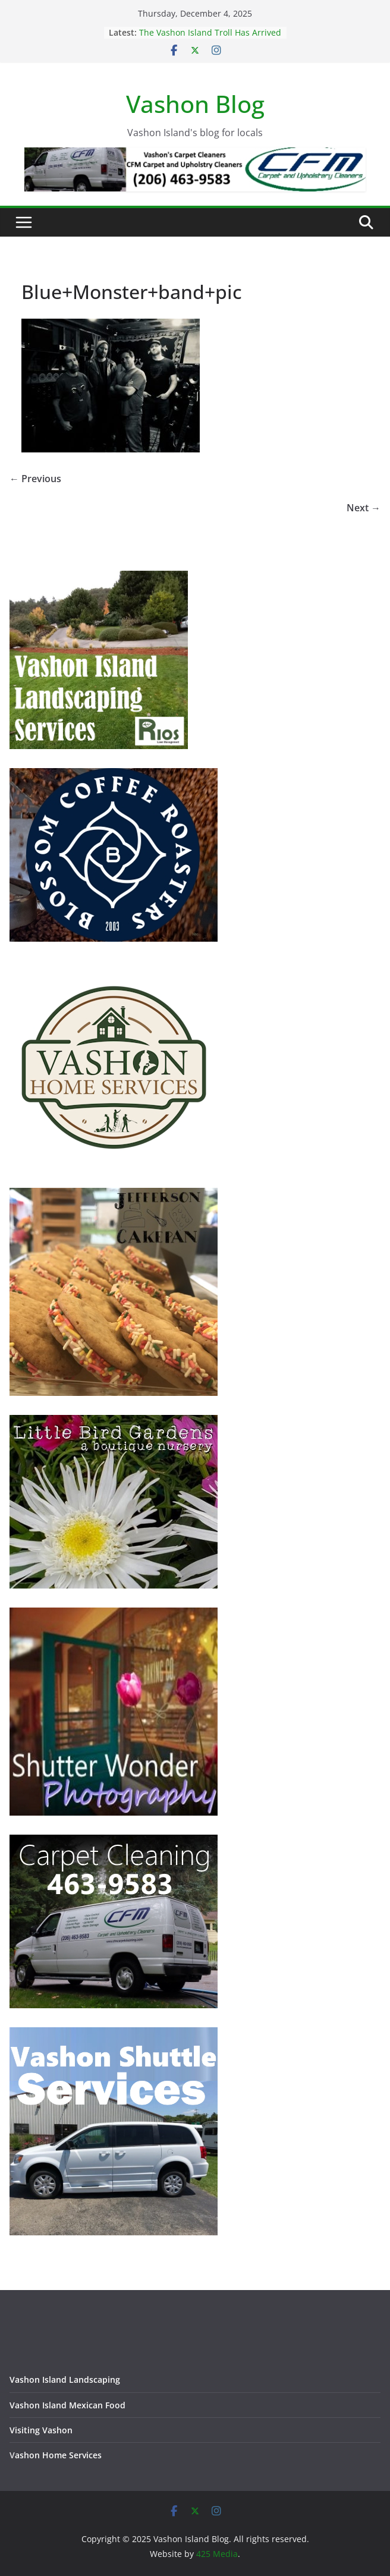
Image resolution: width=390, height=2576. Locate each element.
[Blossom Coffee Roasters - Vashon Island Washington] (114, 775)
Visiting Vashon (41, 2430)
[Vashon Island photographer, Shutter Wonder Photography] (114, 1615)
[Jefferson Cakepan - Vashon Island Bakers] (114, 1195)
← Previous (35, 478)
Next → (363, 507)
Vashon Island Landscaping (65, 2379)
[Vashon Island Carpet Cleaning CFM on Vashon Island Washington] (114, 1842)
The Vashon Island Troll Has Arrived (210, 32)
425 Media (217, 2553)
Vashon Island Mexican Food (67, 2405)
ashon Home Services (58, 2455)
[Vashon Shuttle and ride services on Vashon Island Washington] (114, 2034)
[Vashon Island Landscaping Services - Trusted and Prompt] (99, 578)
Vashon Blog (195, 103)
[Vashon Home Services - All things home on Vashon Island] (114, 968)
